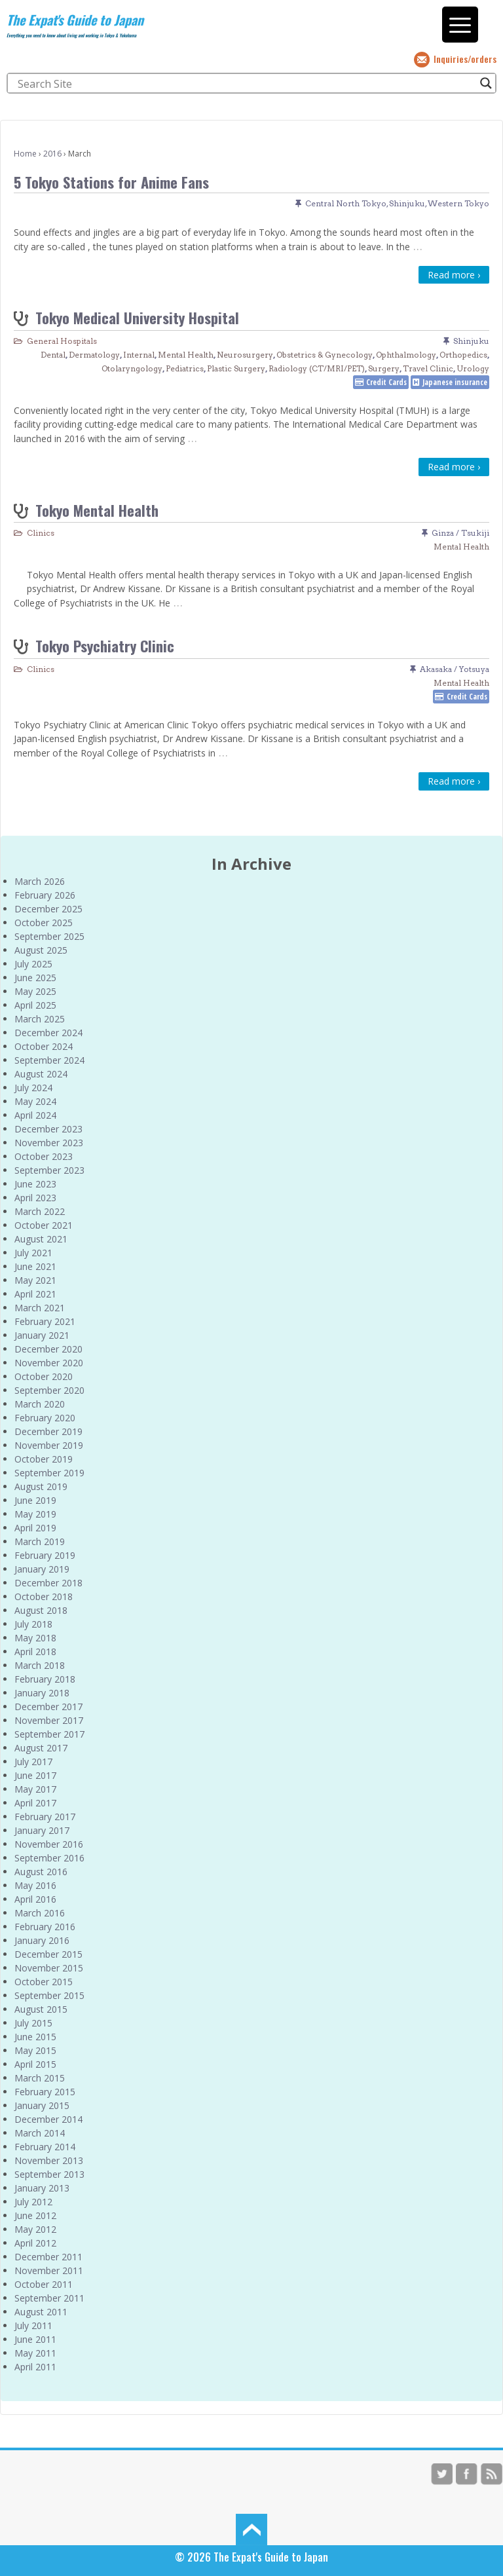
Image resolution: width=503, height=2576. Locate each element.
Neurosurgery (245, 355)
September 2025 (49, 936)
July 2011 (33, 2325)
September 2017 (49, 1734)
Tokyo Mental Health (96, 510)
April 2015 (35, 2064)
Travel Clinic (428, 368)
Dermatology (94, 355)
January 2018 (41, 1693)
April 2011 (35, 2367)
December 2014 (48, 2119)
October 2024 (43, 1046)
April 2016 (35, 1899)
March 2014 (39, 2133)
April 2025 (35, 1005)
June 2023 (35, 1184)
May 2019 (35, 1514)
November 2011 (48, 2270)
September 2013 (49, 2174)
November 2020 (48, 1362)
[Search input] (246, 83)
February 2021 (44, 1321)
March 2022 (39, 1211)
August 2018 (40, 1610)
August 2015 (40, 2009)
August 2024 (40, 1074)
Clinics (40, 533)
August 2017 (40, 1748)
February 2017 (44, 1816)
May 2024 (35, 1101)
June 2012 (35, 2215)
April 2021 (35, 1294)
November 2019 (48, 1445)
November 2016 (48, 1844)
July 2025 (33, 964)
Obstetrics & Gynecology (324, 355)
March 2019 (39, 1541)
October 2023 (43, 1156)
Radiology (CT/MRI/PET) (317, 368)
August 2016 (40, 1871)
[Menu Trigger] (460, 25)
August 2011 (40, 2311)
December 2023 (48, 1129)
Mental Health (186, 355)
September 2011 (49, 2298)
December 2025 (48, 909)
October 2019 (43, 1459)
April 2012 (35, 2243)
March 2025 (39, 1019)
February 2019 (44, 1555)
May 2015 (35, 2050)
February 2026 (44, 895)
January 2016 (41, 1940)
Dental (53, 355)
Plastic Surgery (236, 368)
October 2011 (43, 2284)
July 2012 (33, 2201)
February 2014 (44, 2146)
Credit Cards (386, 382)
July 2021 (33, 1252)
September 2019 (49, 1472)
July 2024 (33, 1087)
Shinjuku (407, 203)
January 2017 (41, 1830)
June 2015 (35, 2036)
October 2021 (43, 1225)
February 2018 (44, 1679)
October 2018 (43, 1596)
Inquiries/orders (465, 58)
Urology (472, 368)
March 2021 (39, 1307)
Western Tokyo (458, 203)
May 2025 (35, 991)
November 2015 (48, 1968)
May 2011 (35, 2353)
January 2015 (41, 2105)
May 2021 (35, 1280)
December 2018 (48, 1583)
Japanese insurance (454, 382)
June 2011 (35, 2339)
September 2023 (49, 1170)
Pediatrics (185, 368)
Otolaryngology (132, 368)
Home (25, 153)
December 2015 (48, 1954)
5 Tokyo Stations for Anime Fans (111, 182)
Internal (139, 355)
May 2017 (35, 1789)
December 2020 (48, 1349)
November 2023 (48, 1142)
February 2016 (44, 1926)
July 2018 (33, 1624)
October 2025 (43, 922)
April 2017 (35, 1803)
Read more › (454, 275)
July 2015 (33, 2023)
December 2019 (48, 1431)
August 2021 (40, 1239)
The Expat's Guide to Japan (75, 19)
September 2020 (49, 1390)
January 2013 (41, 2188)
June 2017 (35, 1775)
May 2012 (35, 2229)
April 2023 (35, 1197)
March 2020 (39, 1404)
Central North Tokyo (345, 203)
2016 (52, 153)
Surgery (384, 368)
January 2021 (41, 1335)
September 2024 (49, 1060)
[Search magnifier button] (486, 83)
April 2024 (35, 1115)
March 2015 (39, 2078)
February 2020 (44, 1417)
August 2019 (40, 1486)
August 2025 (40, 950)
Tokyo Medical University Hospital (137, 317)
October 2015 (43, 1981)
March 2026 (39, 881)
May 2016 (35, 1885)
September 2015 (49, 1995)
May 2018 (35, 1638)
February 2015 (44, 2091)
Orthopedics (463, 355)
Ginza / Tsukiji (460, 533)
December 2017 (48, 1706)
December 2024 (48, 1032)
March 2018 (39, 1665)
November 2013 (48, 2160)
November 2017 (48, 1720)
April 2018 (35, 1651)
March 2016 (39, 1913)
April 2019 (35, 1527)
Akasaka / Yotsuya (454, 669)
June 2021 (35, 1266)
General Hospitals (62, 341)
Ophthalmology (406, 355)
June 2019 (35, 1500)
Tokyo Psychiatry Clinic (104, 645)
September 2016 (49, 1858)
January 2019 (41, 1569)
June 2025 (35, 977)
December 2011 (48, 2256)
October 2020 (43, 1376)
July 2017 (33, 1761)
